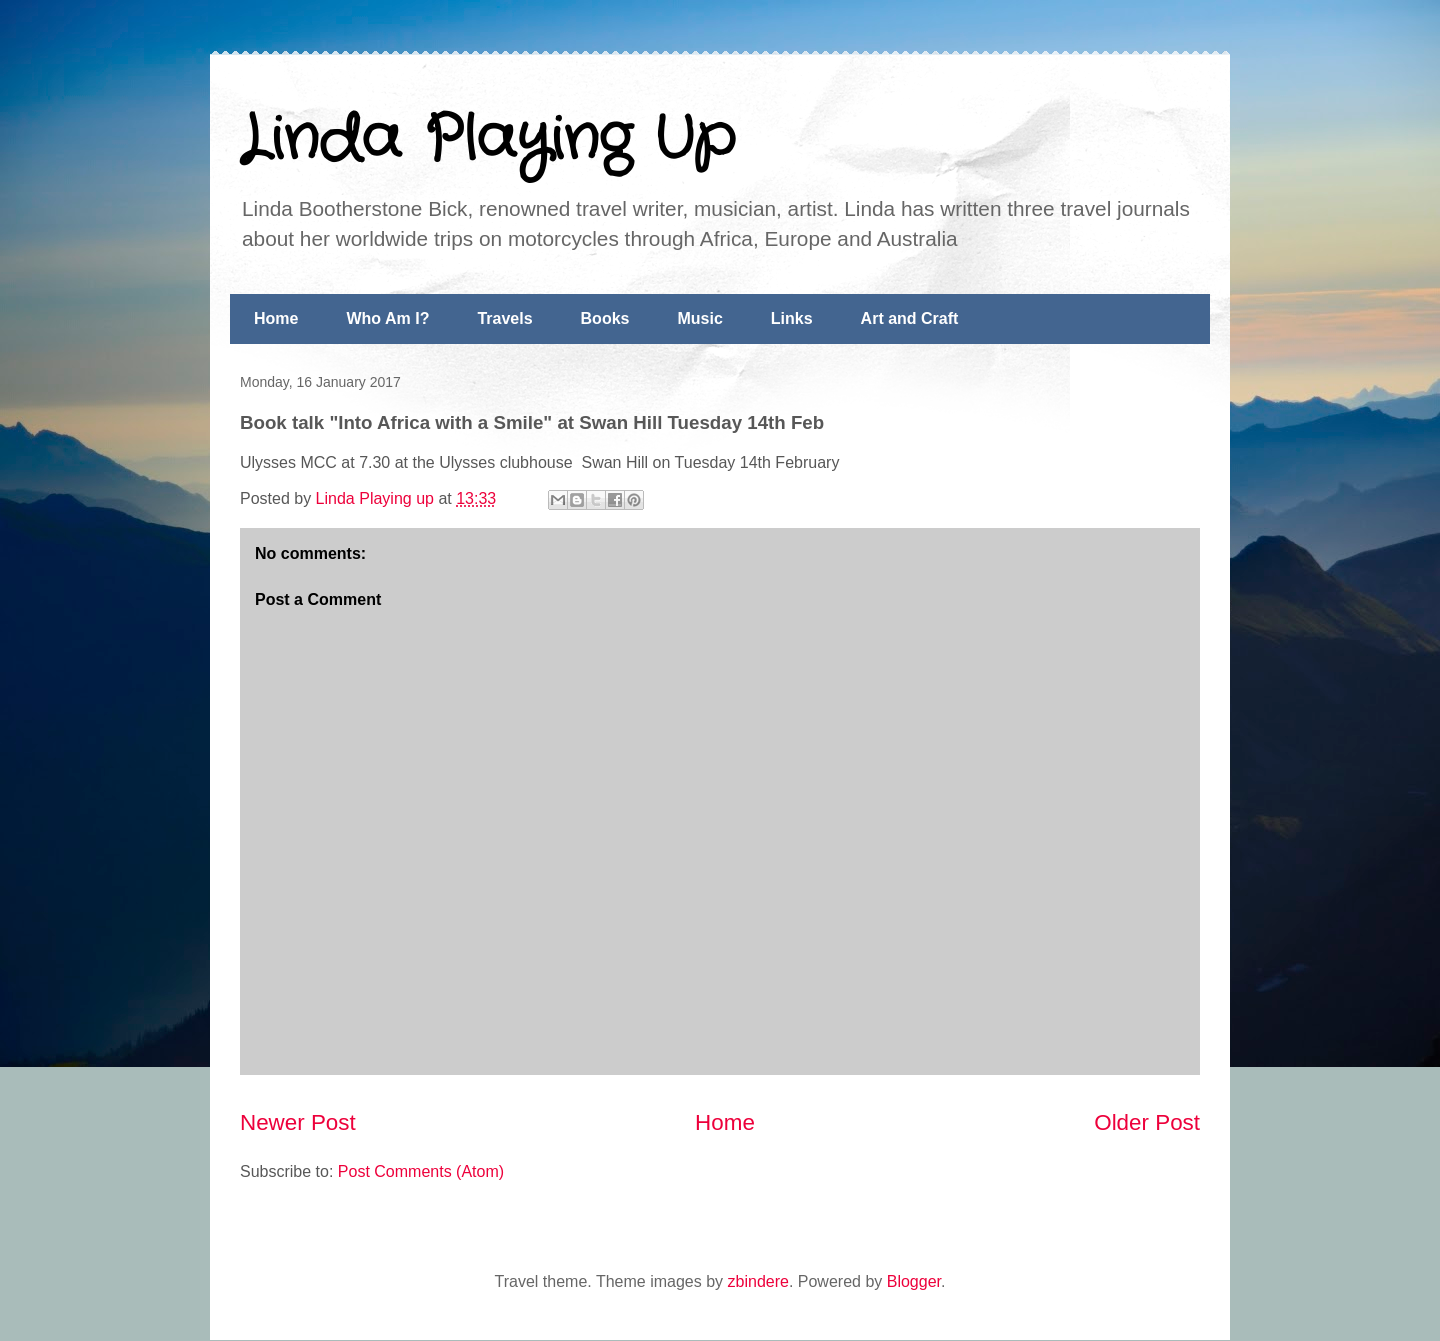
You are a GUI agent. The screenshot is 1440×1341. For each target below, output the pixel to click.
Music (699, 318)
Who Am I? (387, 318)
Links (792, 318)
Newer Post (298, 1122)
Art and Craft (910, 318)
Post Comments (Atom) (421, 1171)
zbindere (758, 1281)
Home (276, 318)
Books (605, 318)
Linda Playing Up (487, 140)
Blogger (914, 1281)
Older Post (1147, 1122)
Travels (504, 318)
